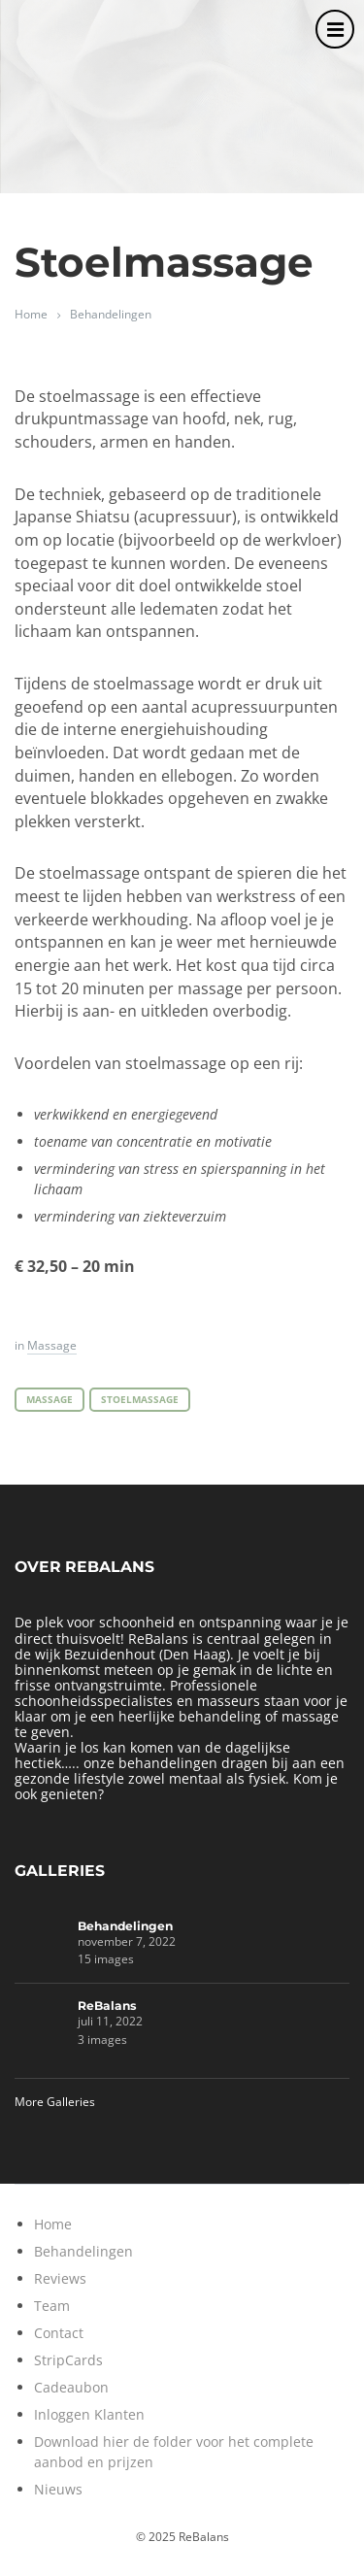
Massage (52, 1345)
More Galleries (55, 2101)
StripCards (68, 2360)
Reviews (60, 2278)
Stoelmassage (140, 1399)
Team (52, 2305)
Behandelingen (110, 314)
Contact (58, 2333)
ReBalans (107, 2005)
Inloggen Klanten (89, 2414)
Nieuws (58, 2489)
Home (31, 314)
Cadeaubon (71, 2387)
